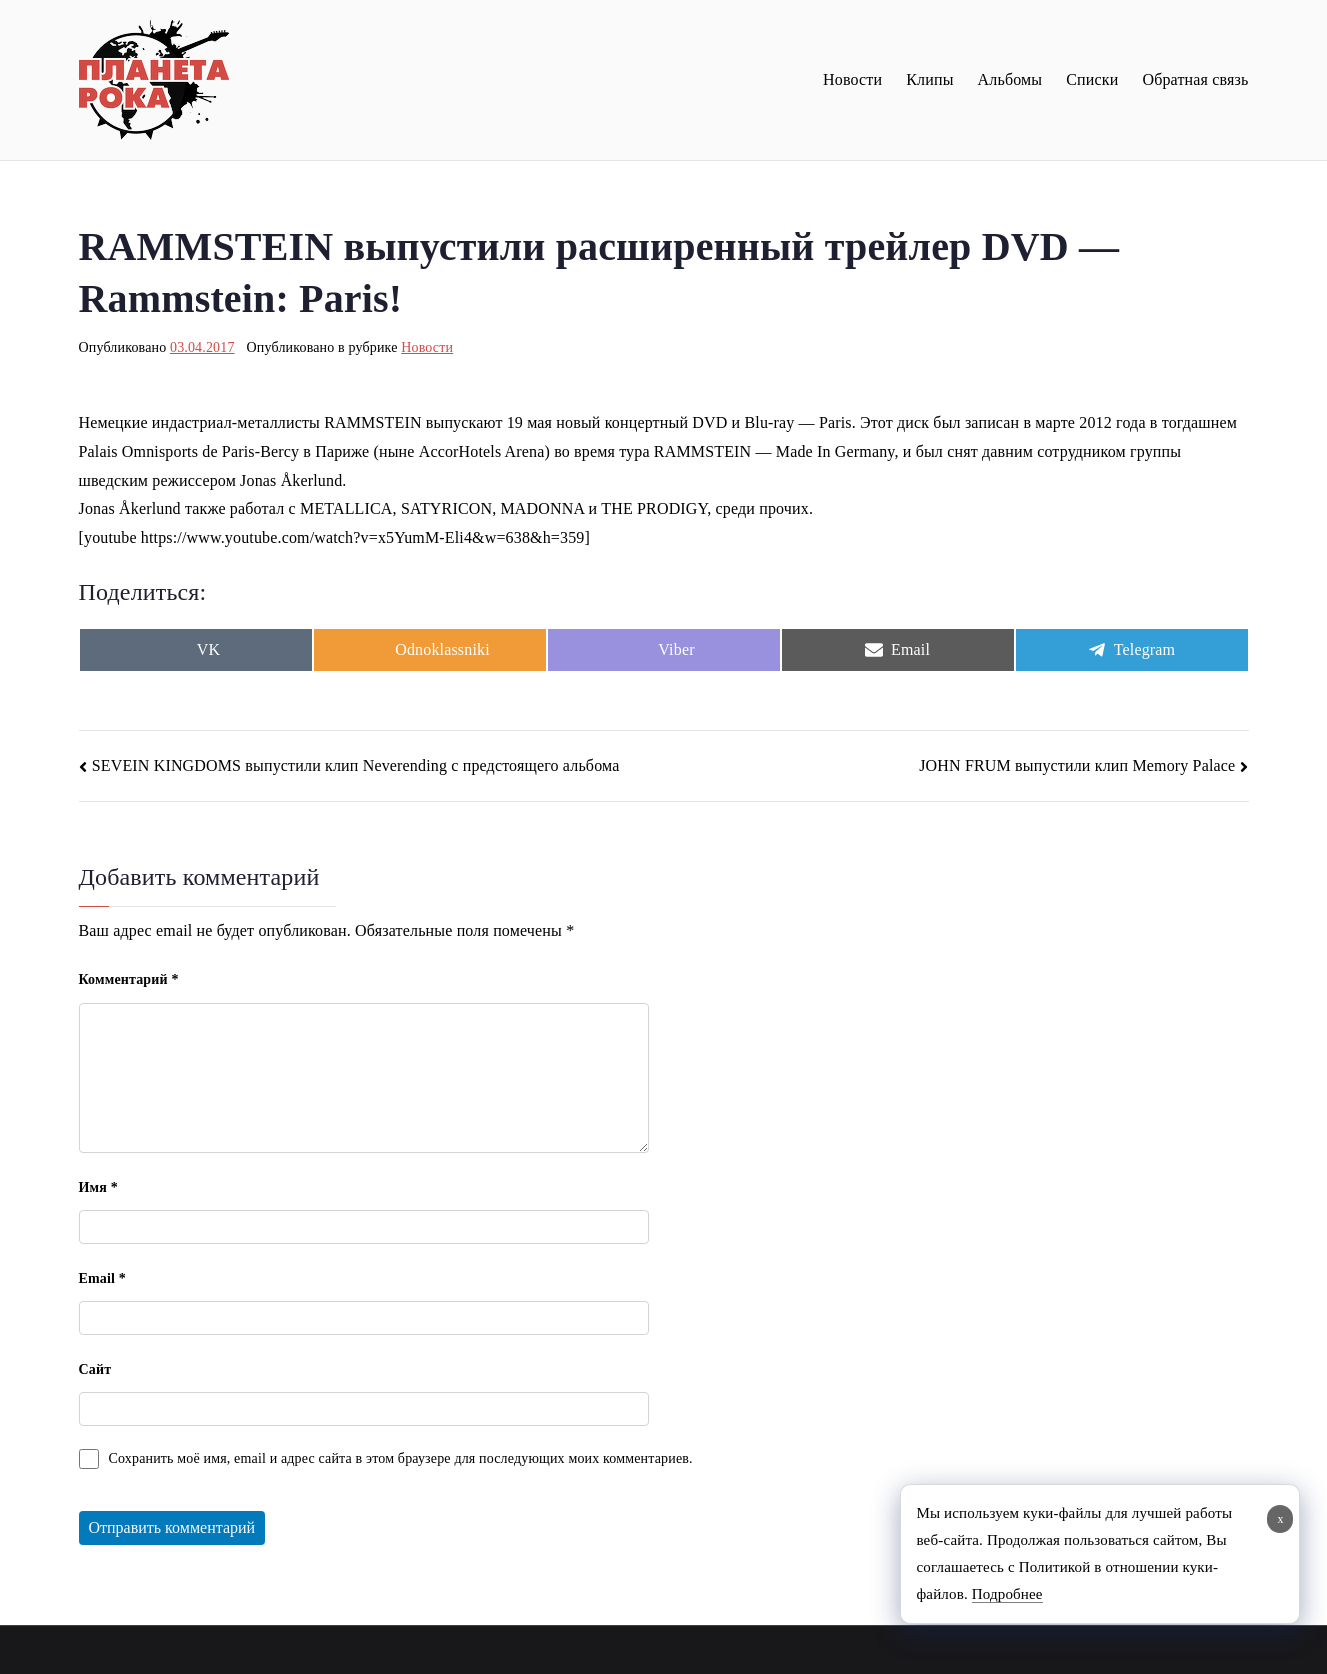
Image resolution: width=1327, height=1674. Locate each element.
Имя (98, 1187)
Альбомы (1010, 79)
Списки (1092, 79)
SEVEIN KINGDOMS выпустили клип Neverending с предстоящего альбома (356, 765)
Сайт (95, 1369)
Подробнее (1007, 1594)
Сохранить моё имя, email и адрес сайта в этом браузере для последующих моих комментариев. (401, 1458)
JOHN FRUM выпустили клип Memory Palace (1077, 765)
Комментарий (129, 979)
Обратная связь (1195, 79)
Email (102, 1278)
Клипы (929, 79)
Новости (852, 79)
